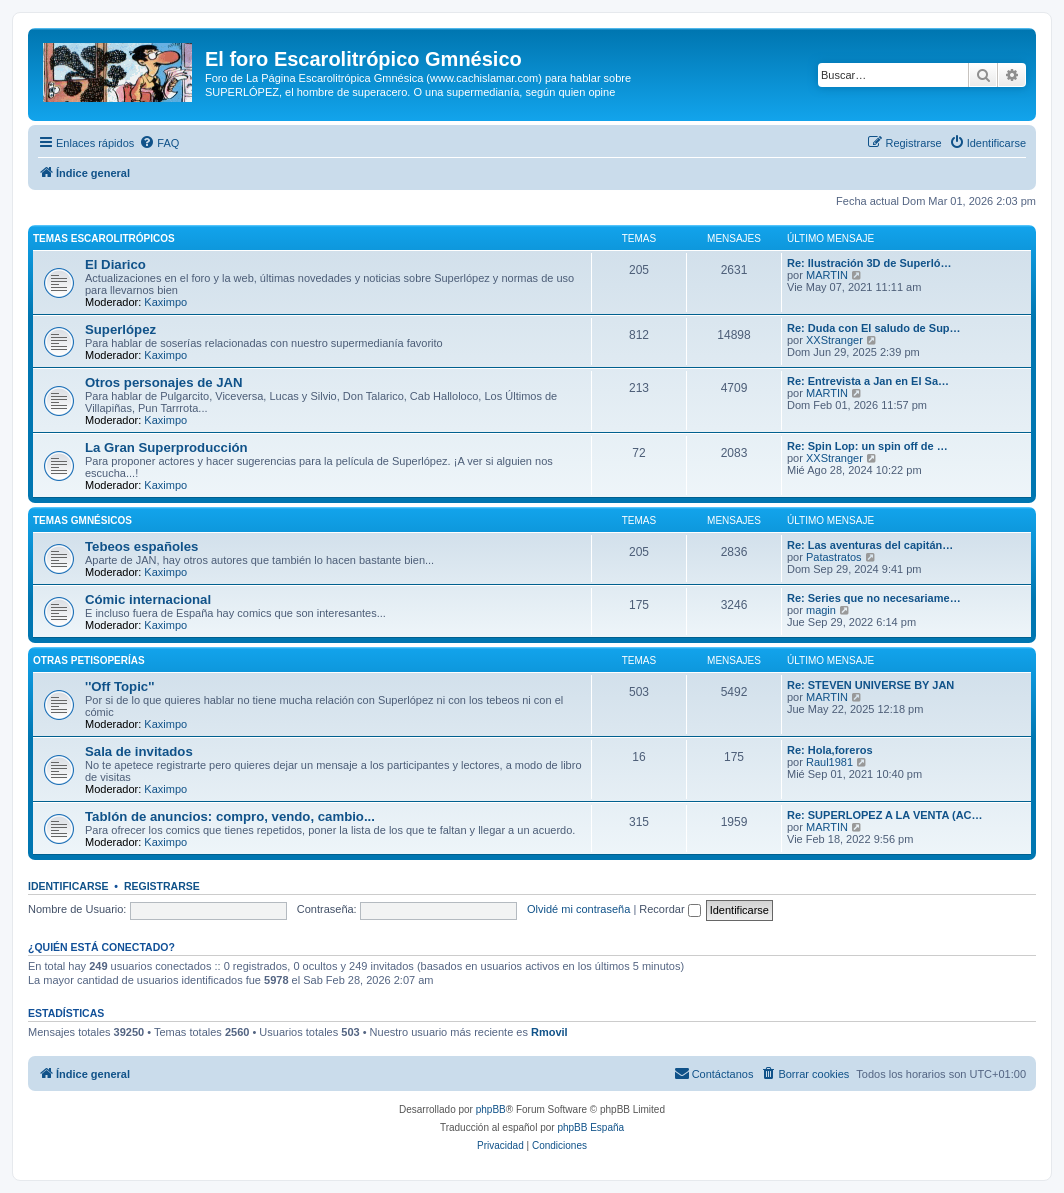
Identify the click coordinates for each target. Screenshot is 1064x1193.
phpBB (491, 1109)
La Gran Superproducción (166, 447)
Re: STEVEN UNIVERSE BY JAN (870, 685)
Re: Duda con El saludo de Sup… (874, 328)
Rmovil (549, 1032)
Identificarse (68, 886)
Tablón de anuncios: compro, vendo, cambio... (230, 816)
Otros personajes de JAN (164, 382)
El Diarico (115, 264)
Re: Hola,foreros (830, 750)
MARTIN (827, 275)
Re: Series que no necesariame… (874, 598)
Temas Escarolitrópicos (104, 238)
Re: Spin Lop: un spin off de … (867, 446)
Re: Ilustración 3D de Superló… (869, 263)
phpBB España (590, 1127)
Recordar (669, 909)
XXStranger (834, 340)
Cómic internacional (148, 599)
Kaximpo (165, 302)
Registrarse (162, 886)
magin (821, 610)
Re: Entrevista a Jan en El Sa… (868, 381)
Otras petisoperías (89, 660)
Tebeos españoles (141, 546)
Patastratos (834, 557)
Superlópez (120, 329)
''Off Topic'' (119, 686)
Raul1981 (829, 762)
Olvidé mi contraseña (578, 909)
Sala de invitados (139, 751)
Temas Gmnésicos (82, 520)
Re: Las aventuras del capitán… (870, 545)
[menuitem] (159, 143)
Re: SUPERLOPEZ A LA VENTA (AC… (885, 815)
